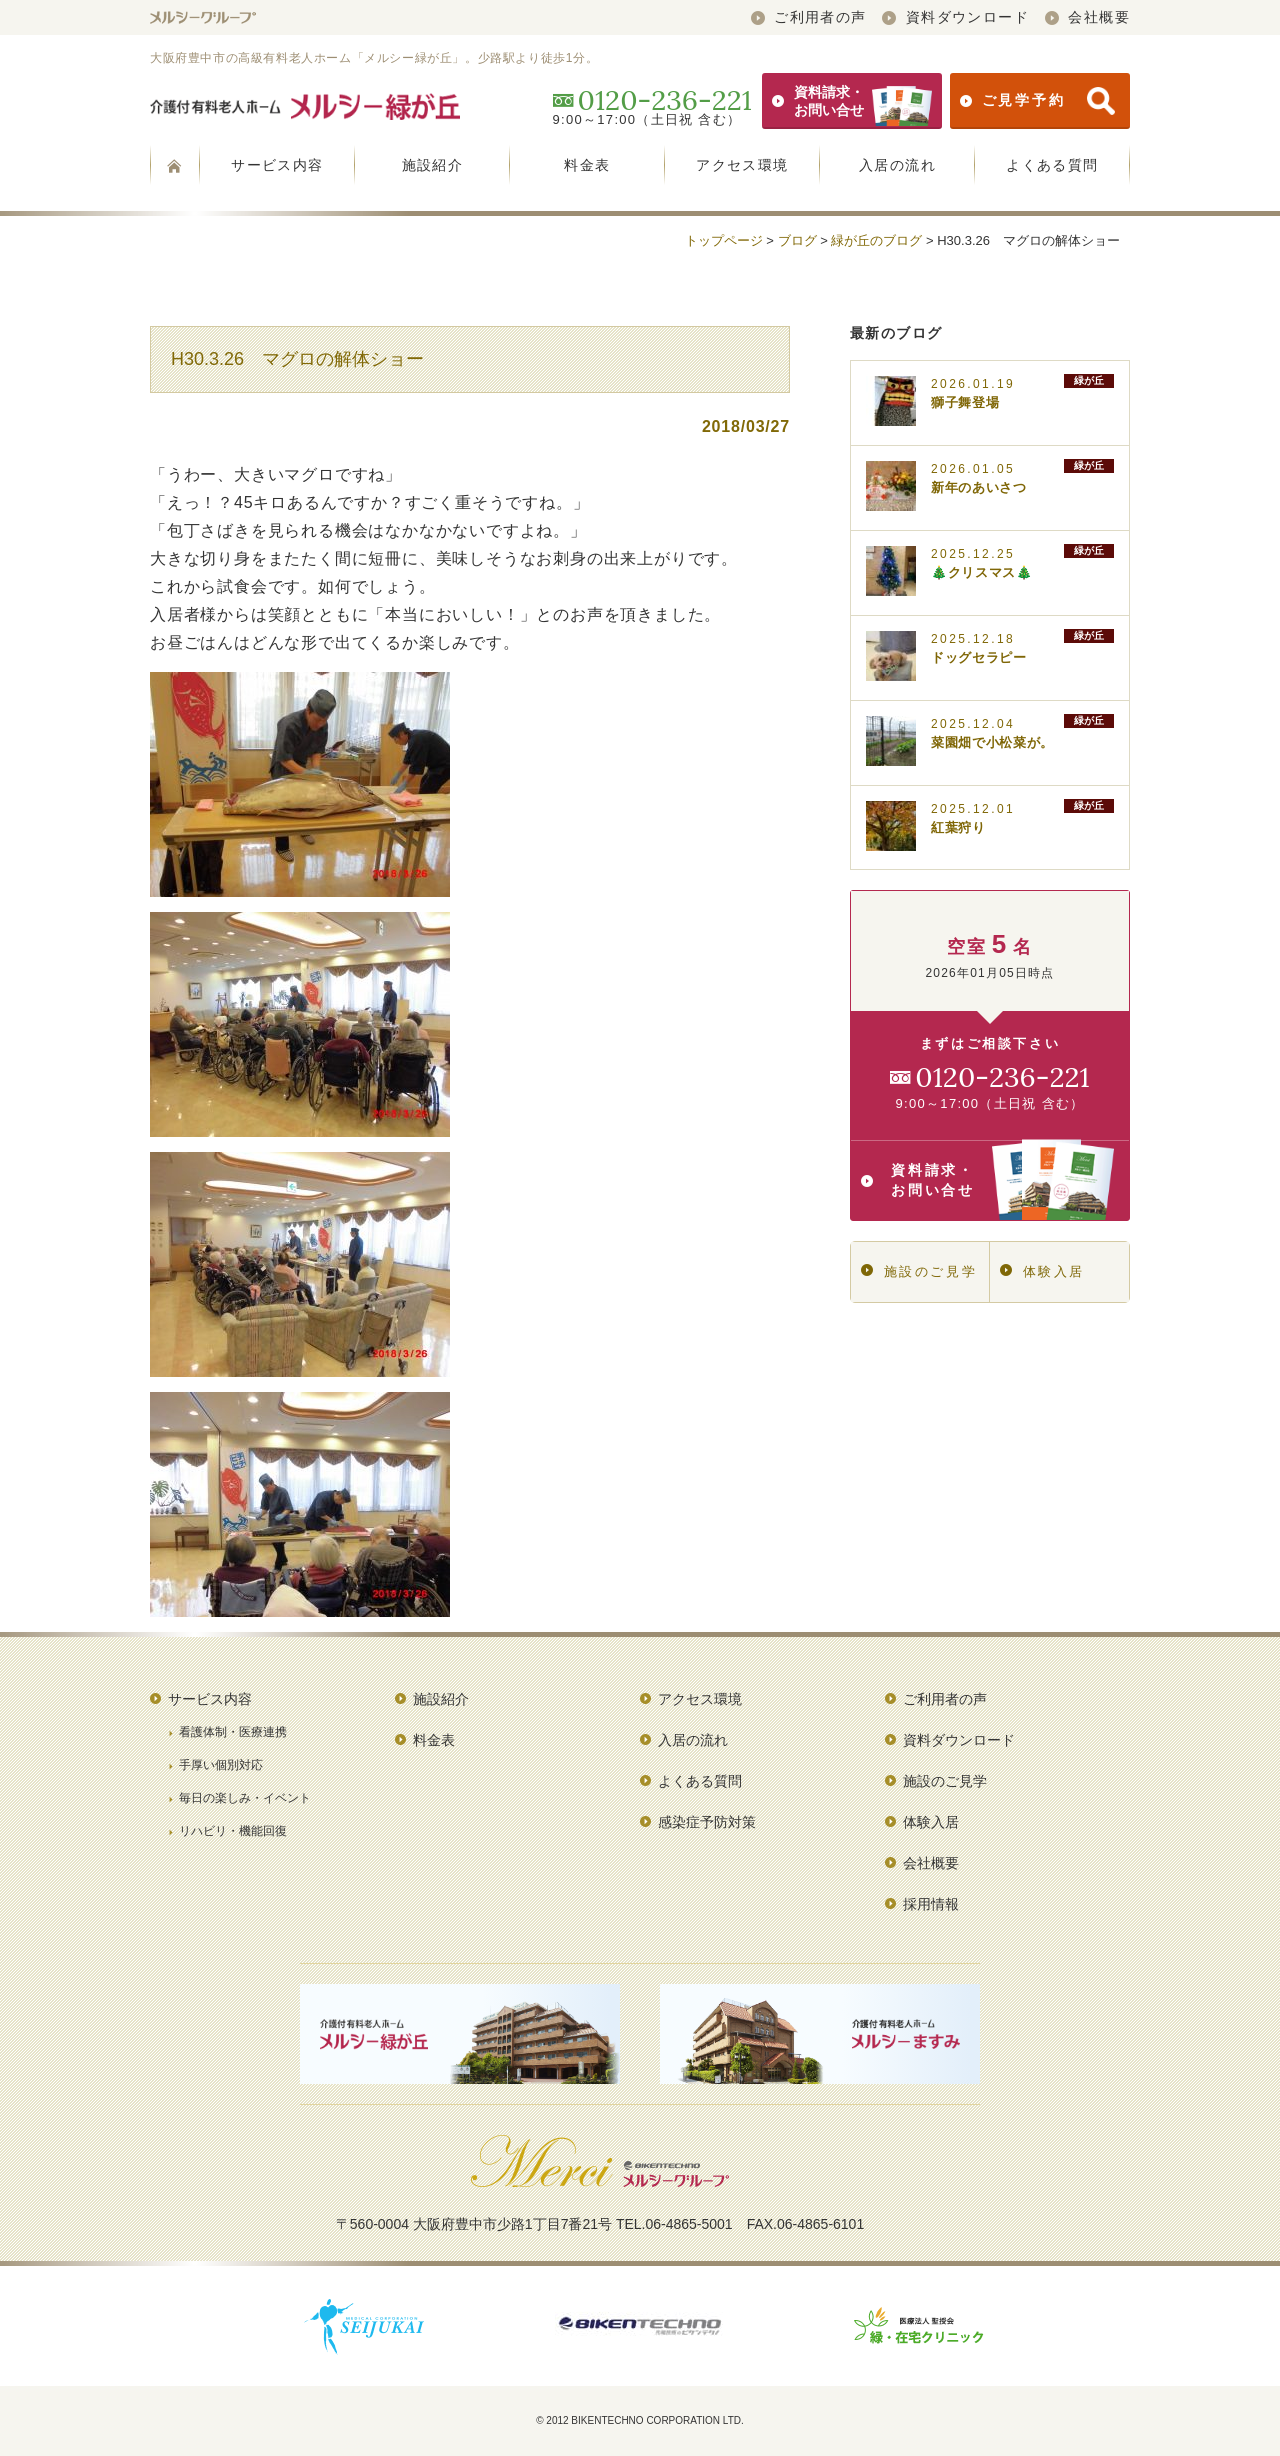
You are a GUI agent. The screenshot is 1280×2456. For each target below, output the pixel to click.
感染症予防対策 (707, 1822)
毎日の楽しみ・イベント (245, 1798)
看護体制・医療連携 (233, 1732)
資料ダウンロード (955, 17)
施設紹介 (433, 165)
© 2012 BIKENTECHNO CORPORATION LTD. (640, 2420)
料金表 (587, 165)
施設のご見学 (919, 1271)
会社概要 (1087, 17)
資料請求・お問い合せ (852, 101)
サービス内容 (277, 165)
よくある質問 (1052, 165)
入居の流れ (897, 165)
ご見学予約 (1037, 101)
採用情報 (931, 1904)
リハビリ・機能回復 (233, 1831)
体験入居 (1042, 1271)
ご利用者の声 (809, 17)
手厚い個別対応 (221, 1765)
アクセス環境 (742, 165)
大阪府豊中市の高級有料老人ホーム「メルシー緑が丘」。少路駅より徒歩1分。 (374, 58)
